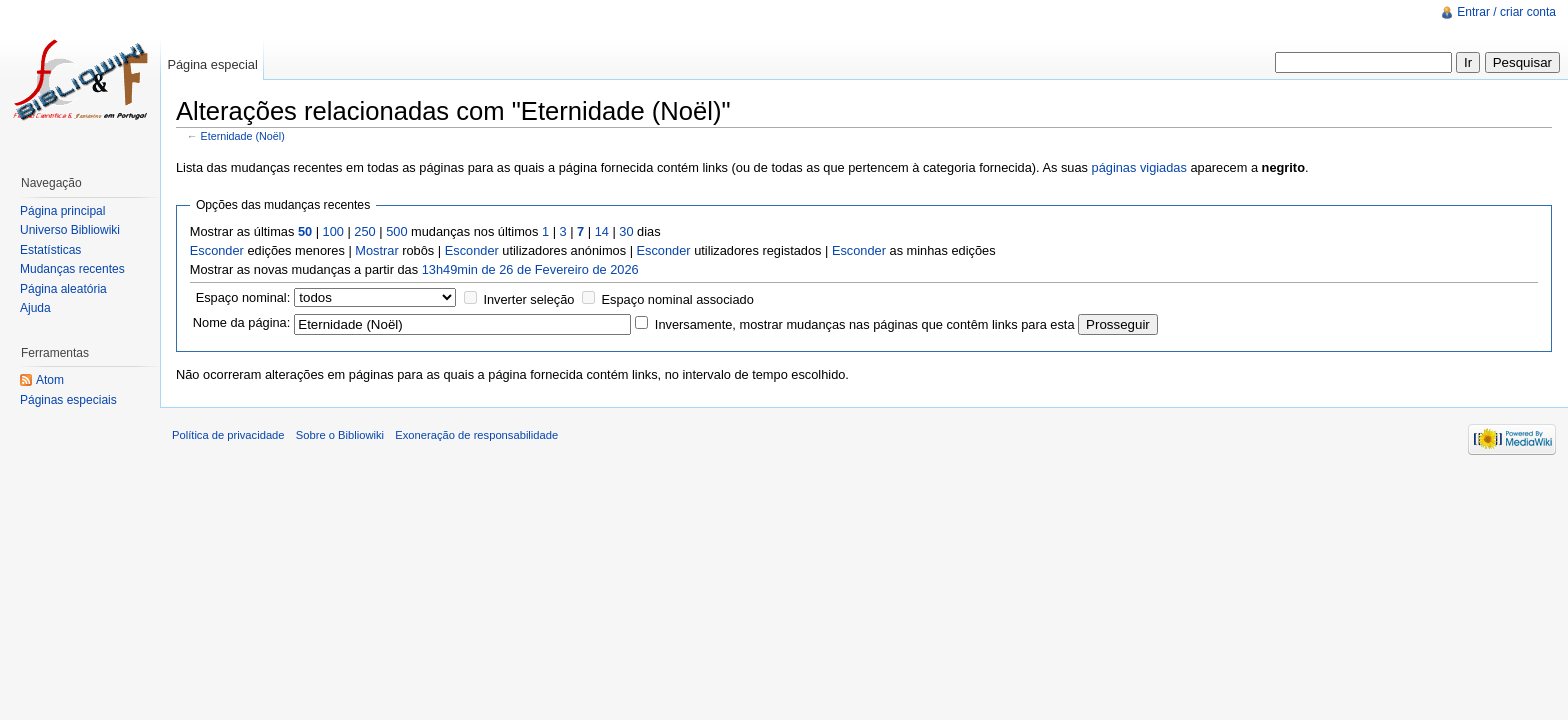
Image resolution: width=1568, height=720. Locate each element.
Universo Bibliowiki (70, 230)
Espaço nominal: (243, 297)
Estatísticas (50, 250)
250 (364, 231)
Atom (50, 380)
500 (396, 231)
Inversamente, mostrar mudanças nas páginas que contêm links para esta (865, 324)
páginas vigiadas (1139, 167)
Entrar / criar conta (1506, 12)
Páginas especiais (68, 400)
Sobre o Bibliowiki (340, 435)
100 (333, 231)
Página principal (62, 211)
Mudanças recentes (72, 269)
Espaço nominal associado (678, 299)
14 (602, 231)
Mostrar (376, 250)
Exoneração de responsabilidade (476, 435)
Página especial (212, 64)
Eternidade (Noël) (243, 136)
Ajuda (35, 308)
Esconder (217, 250)
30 (626, 231)
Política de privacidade (228, 435)
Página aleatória (63, 289)
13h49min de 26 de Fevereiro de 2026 (530, 269)
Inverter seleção (528, 299)
